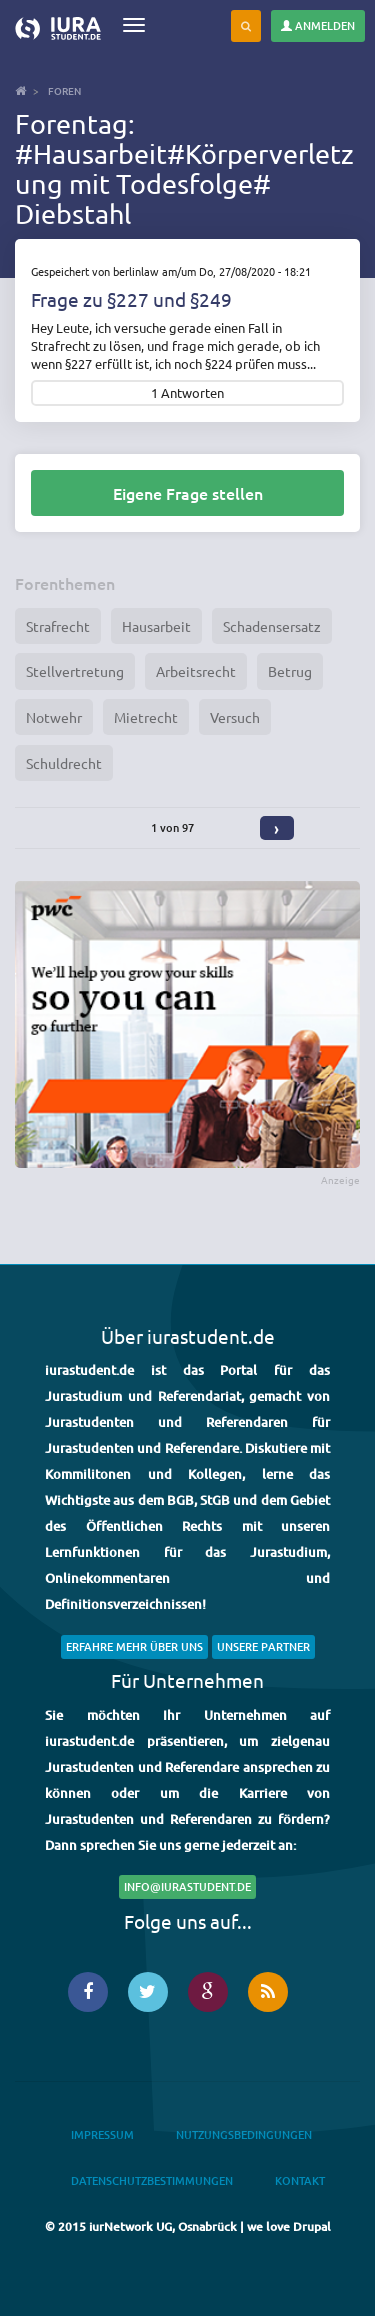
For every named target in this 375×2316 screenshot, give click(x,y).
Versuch (235, 717)
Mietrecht (146, 717)
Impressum (102, 2134)
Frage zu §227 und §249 (131, 299)
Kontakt (300, 2180)
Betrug (290, 671)
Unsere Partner (263, 1646)
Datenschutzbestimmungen (152, 2180)
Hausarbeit (156, 626)
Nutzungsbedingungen (244, 2134)
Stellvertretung (75, 671)
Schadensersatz (272, 626)
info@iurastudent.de (187, 1886)
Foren (64, 90)
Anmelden (318, 25)
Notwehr (54, 717)
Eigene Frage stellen (188, 493)
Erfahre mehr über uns (134, 1646)
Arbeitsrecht (196, 671)
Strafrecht (58, 626)
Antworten (192, 393)
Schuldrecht (64, 763)
